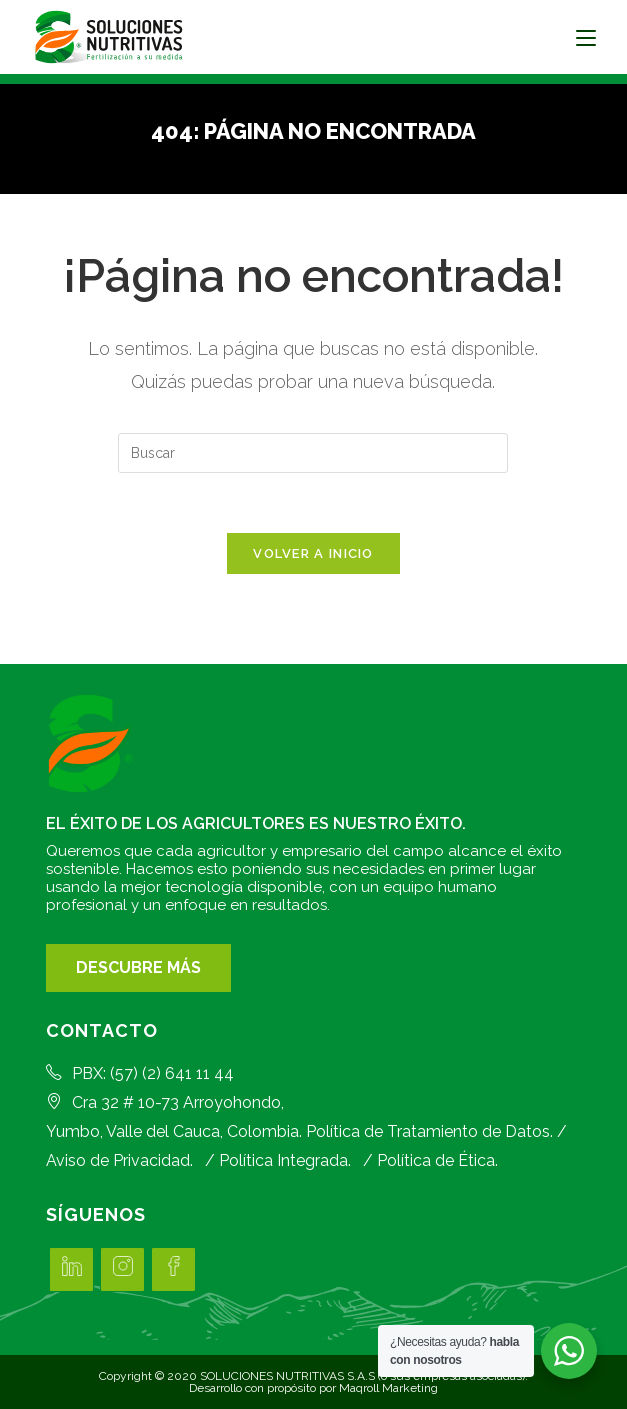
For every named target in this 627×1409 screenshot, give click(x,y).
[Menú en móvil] (586, 37)
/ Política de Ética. (426, 1160)
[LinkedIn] (71, 1269)
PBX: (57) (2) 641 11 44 (140, 1073)
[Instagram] (122, 1269)
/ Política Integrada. (274, 1160)
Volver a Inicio (313, 553)
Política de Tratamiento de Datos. (429, 1131)
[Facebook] (173, 1269)
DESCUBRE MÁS (138, 967)
